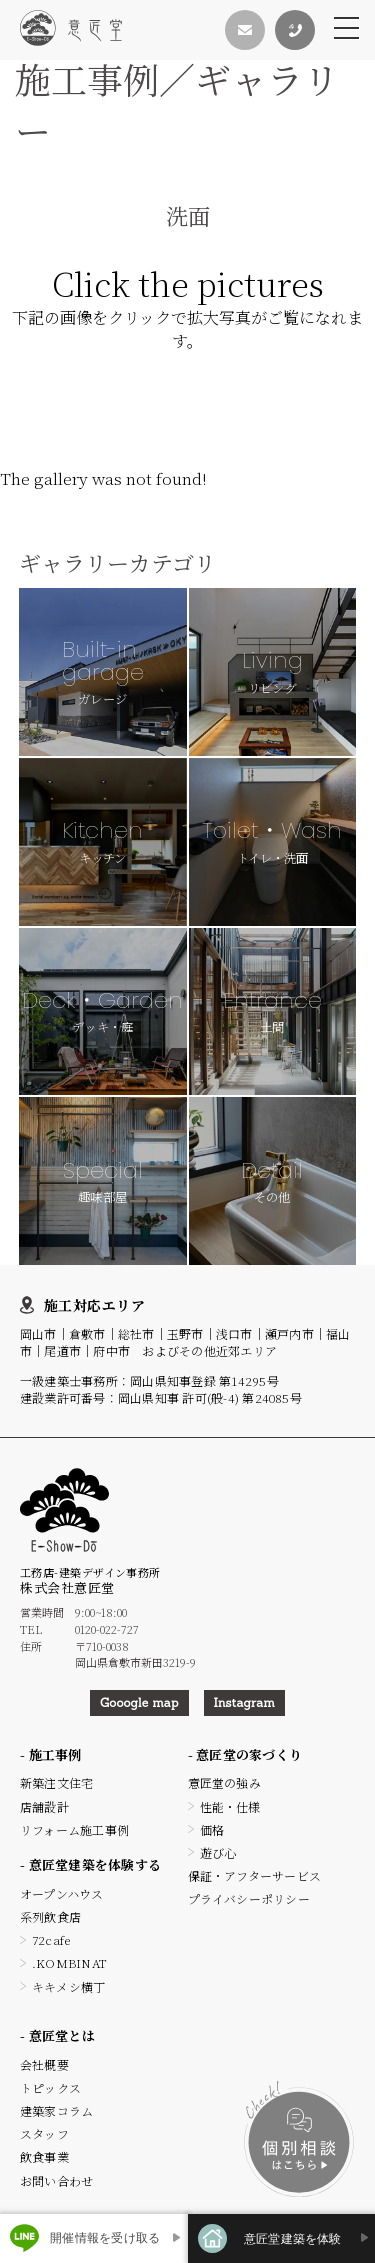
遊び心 (218, 1852)
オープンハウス (62, 1893)
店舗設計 (44, 1806)
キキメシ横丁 (68, 1986)
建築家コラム (56, 2110)
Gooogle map (139, 1702)
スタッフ (44, 2133)
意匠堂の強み (224, 1782)
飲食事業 (44, 2156)
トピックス (50, 2087)
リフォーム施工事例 (74, 1829)
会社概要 (44, 2064)
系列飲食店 (50, 1916)
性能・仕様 (230, 1806)
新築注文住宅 (56, 1782)
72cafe (51, 1939)
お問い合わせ (56, 2180)
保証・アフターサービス (255, 1875)
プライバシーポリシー (249, 1898)
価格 (212, 1829)
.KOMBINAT (69, 1962)
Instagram (244, 1702)
